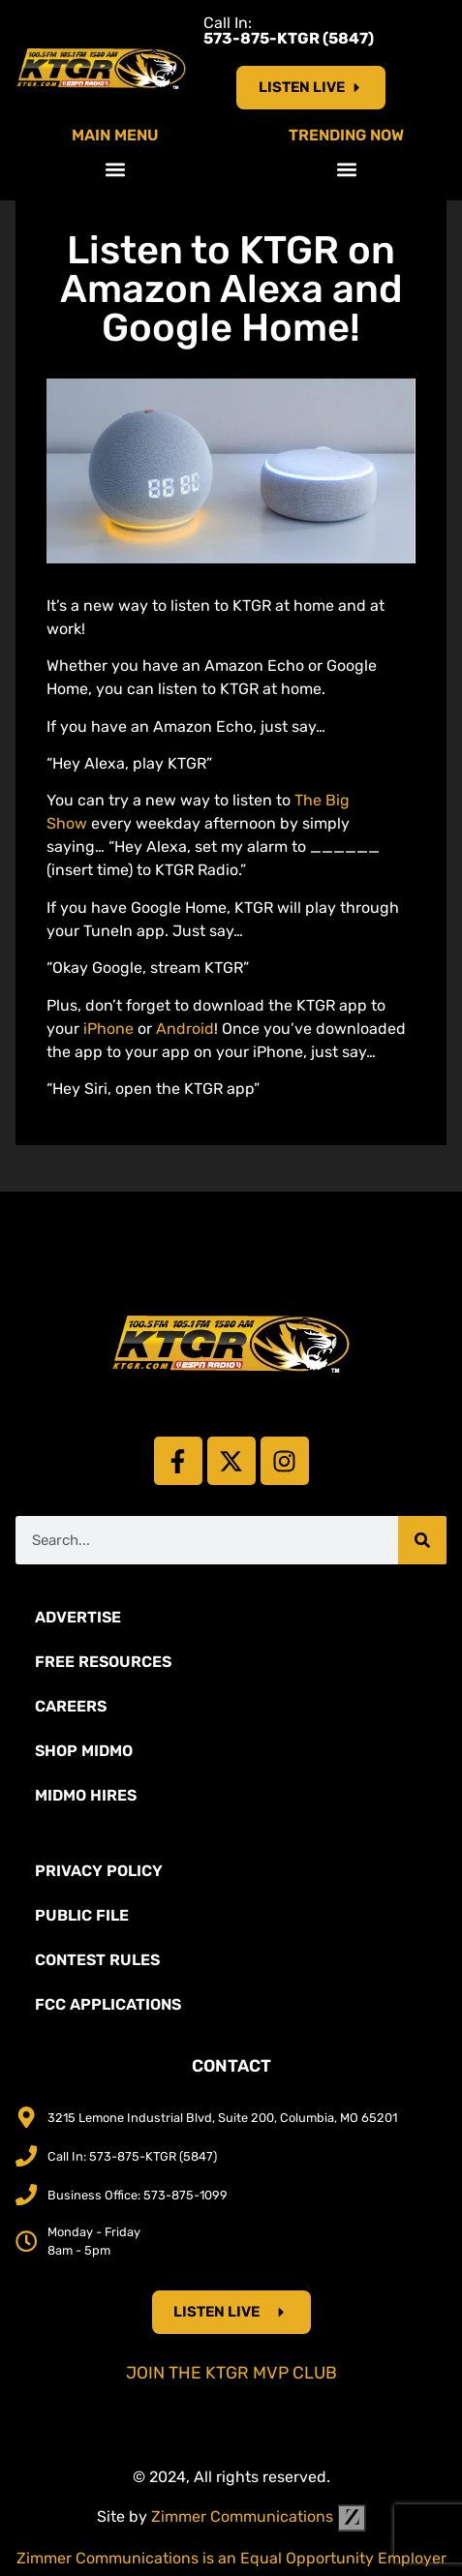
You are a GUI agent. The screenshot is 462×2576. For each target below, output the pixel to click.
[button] (116, 169)
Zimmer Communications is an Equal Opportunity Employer (231, 2558)
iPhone (108, 1028)
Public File (82, 1915)
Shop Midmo (84, 1751)
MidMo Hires (86, 1795)
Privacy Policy (99, 1871)
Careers (71, 1706)
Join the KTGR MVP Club (231, 2372)
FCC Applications (108, 2004)
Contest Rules (97, 1960)
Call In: (288, 30)
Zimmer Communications (258, 2516)
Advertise (78, 1617)
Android (185, 1028)
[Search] (422, 1540)
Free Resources (103, 1661)
